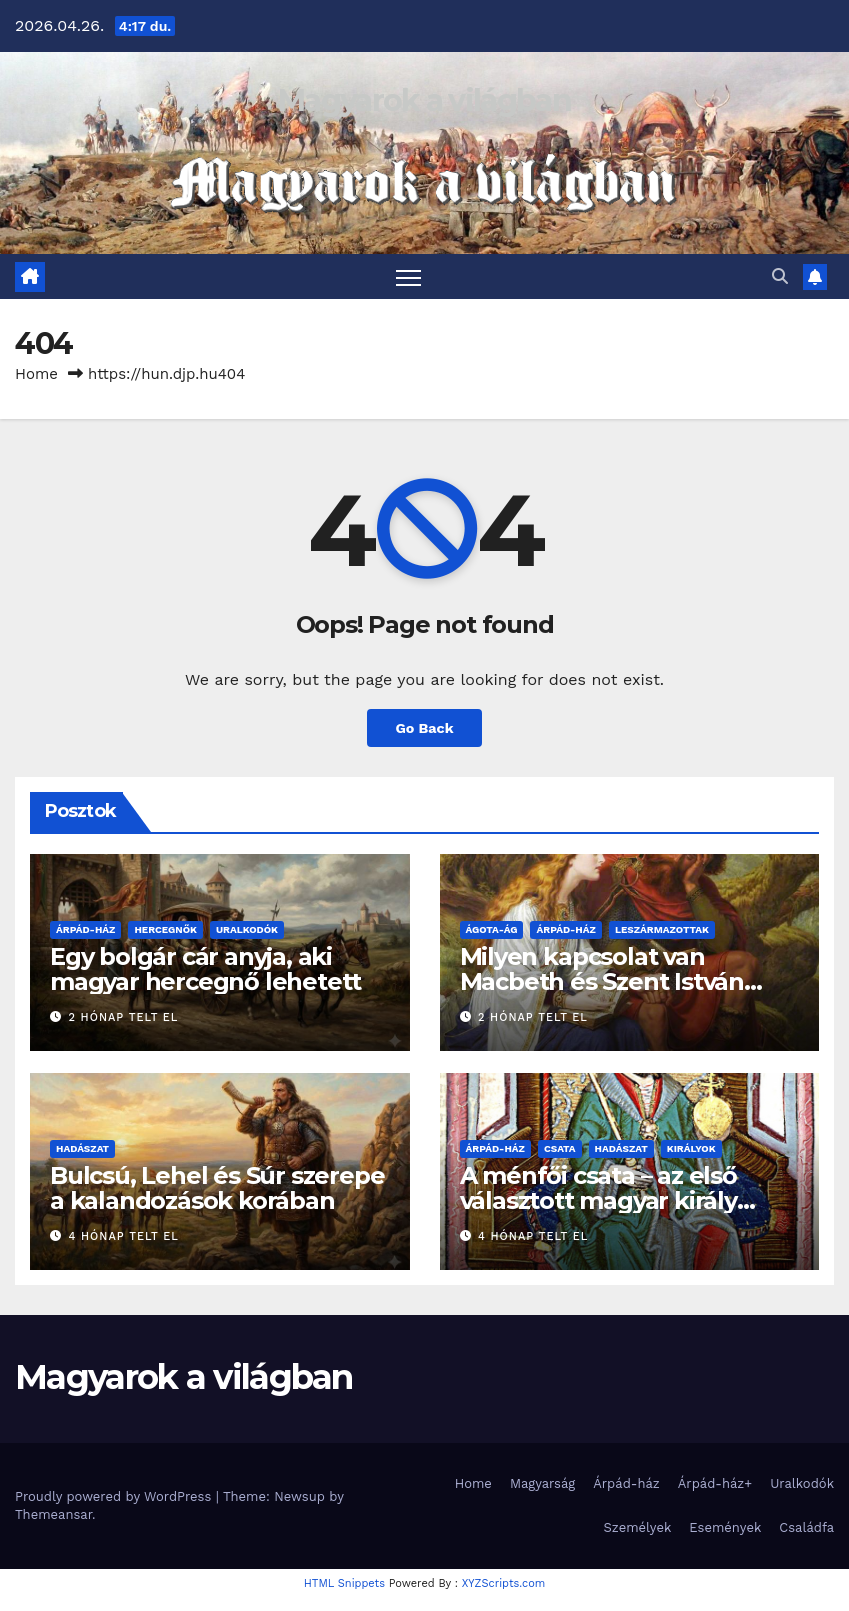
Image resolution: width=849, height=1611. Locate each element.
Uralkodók (247, 929)
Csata (560, 1148)
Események (725, 1527)
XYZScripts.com (504, 1583)
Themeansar (53, 1514)
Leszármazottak (662, 929)
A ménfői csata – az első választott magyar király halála (598, 1200)
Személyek (638, 1527)
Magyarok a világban (424, 100)
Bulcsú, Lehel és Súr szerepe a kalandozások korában (217, 1188)
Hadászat (82, 1148)
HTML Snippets (344, 1583)
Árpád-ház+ (715, 1483)
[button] (780, 276)
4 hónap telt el (124, 1236)
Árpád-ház (85, 929)
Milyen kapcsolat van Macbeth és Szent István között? (602, 981)
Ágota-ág (492, 929)
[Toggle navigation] (408, 276)
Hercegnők (165, 929)
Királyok (691, 1148)
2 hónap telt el (124, 1017)
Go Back (424, 728)
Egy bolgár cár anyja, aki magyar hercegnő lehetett (205, 969)
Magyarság (542, 1483)
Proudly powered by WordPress (115, 1496)
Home (36, 374)
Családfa (806, 1527)
